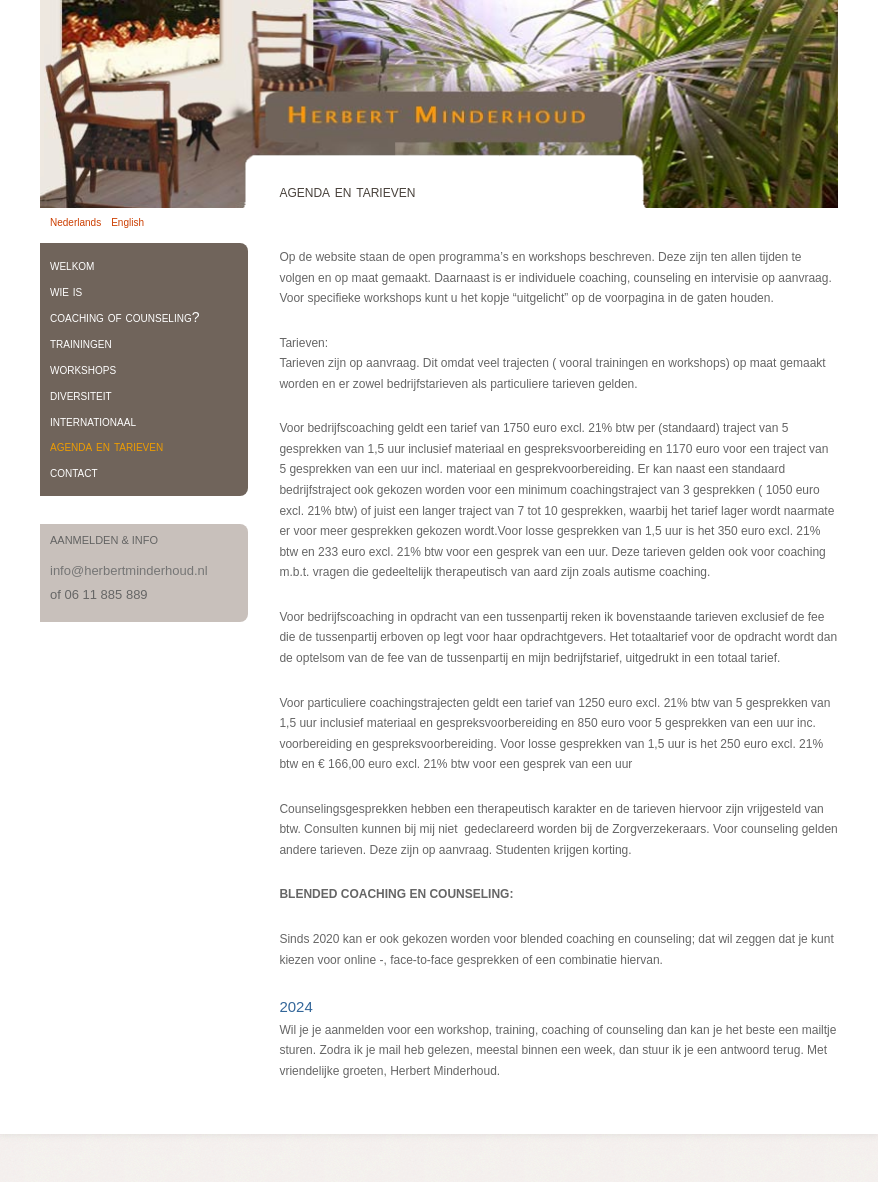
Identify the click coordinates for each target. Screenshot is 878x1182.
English (127, 222)
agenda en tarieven (106, 446)
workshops (83, 369)
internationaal (93, 421)
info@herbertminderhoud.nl (129, 570)
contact (74, 472)
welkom (72, 265)
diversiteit (81, 395)
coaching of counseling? (124, 317)
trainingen (81, 343)
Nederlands (75, 222)
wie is (66, 291)
